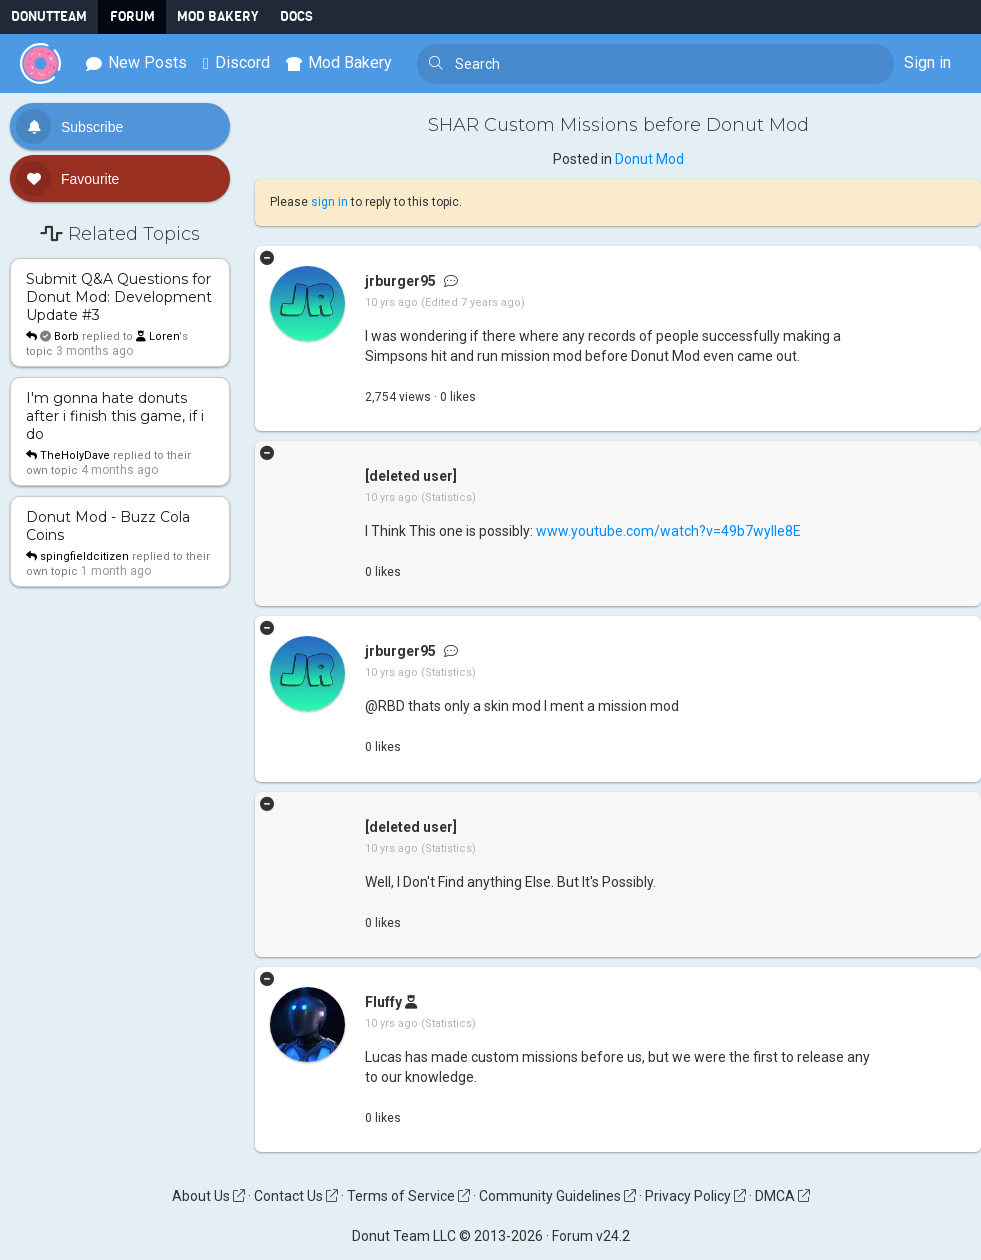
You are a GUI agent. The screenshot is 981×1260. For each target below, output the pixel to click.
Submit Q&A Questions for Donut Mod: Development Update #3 (119, 297)
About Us (208, 1196)
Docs (296, 16)
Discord (236, 62)
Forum (132, 16)
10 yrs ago (391, 302)
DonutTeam (49, 16)
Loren (157, 336)
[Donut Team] (40, 63)
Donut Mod (649, 159)
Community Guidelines (557, 1196)
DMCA (782, 1196)
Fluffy (383, 1002)
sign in (329, 202)
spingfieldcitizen (84, 556)
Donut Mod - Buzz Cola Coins (108, 526)
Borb (66, 336)
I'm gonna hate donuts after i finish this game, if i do (115, 416)
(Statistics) (448, 497)
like (458, 397)
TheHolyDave (75, 455)
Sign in (927, 62)
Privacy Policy (695, 1196)
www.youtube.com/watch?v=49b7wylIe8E (668, 531)
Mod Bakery (217, 16)
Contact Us (296, 1196)
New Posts (136, 62)
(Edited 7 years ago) (473, 302)
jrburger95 (400, 281)
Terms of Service (408, 1196)
